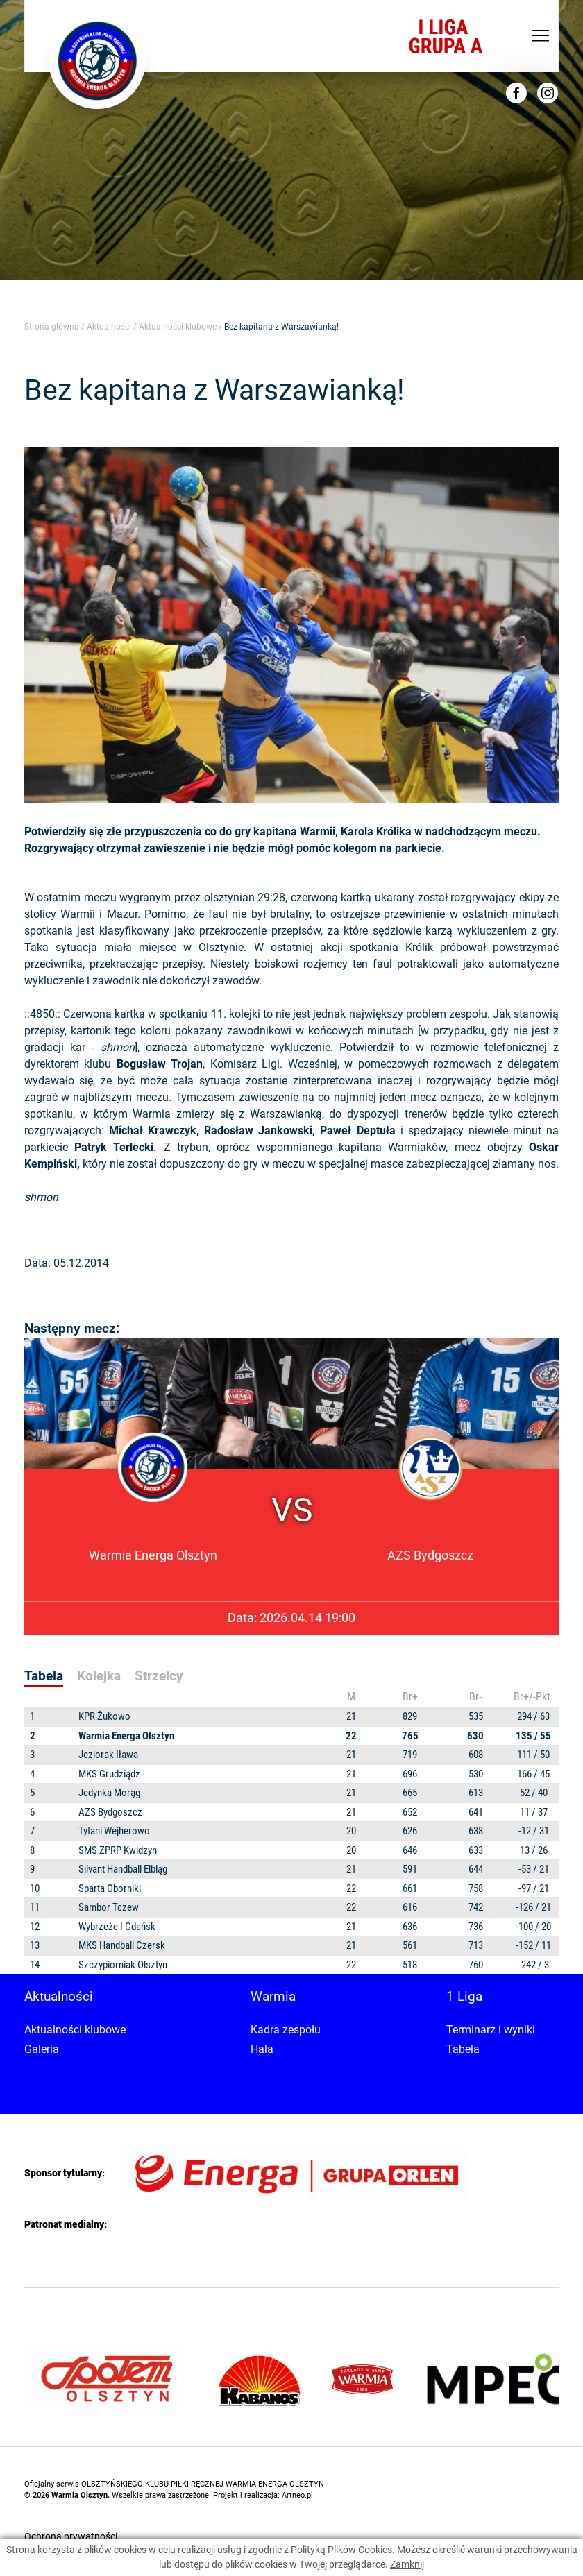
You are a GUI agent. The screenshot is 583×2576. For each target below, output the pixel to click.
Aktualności (109, 327)
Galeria (41, 2049)
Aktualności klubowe (178, 327)
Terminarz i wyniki (490, 2029)
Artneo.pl (297, 2495)
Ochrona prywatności (70, 2536)
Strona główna (51, 327)
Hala (262, 2049)
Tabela (463, 2049)
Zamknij (407, 2564)
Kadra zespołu (286, 2029)
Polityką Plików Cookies (341, 2549)
